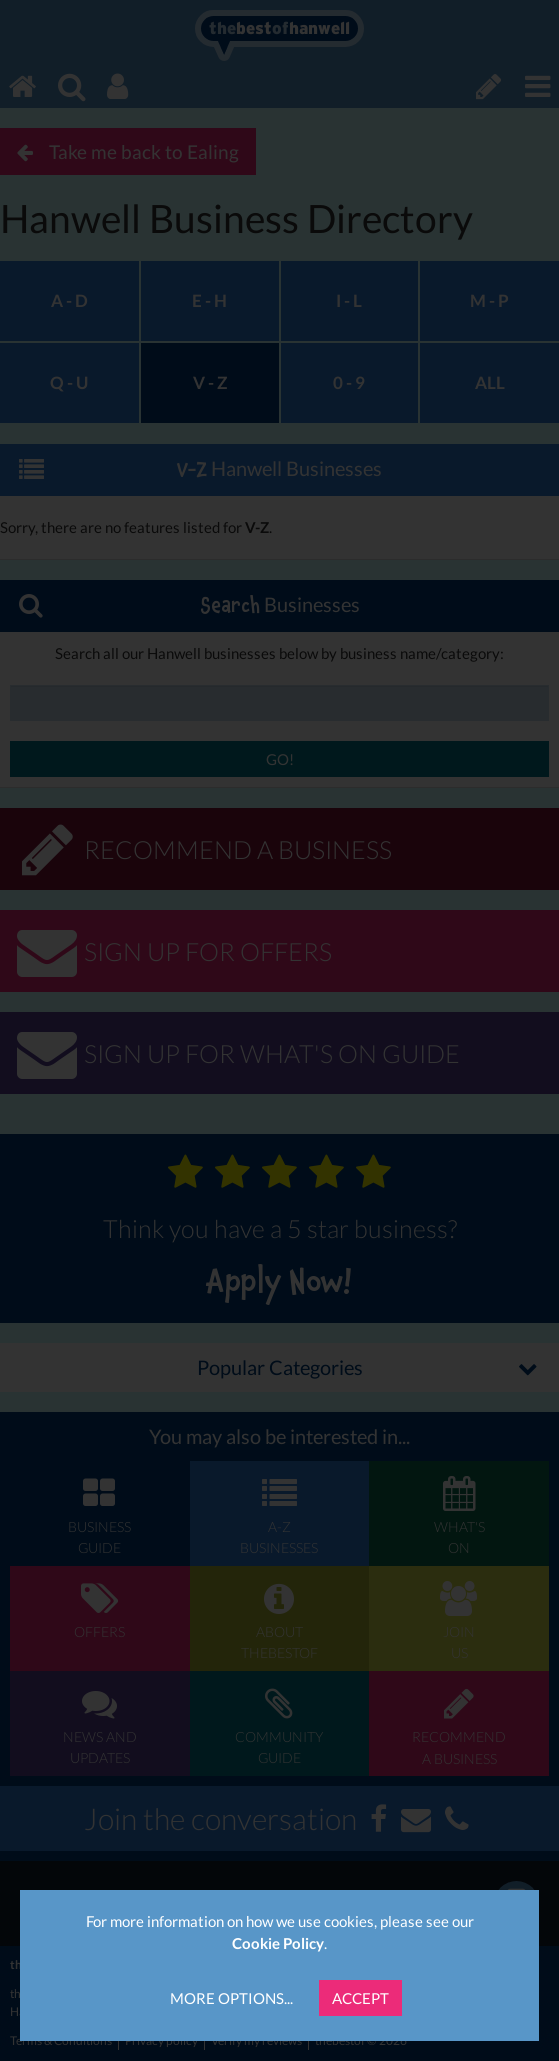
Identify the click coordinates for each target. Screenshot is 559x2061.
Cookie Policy (278, 1943)
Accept (360, 1998)
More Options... (231, 1998)
